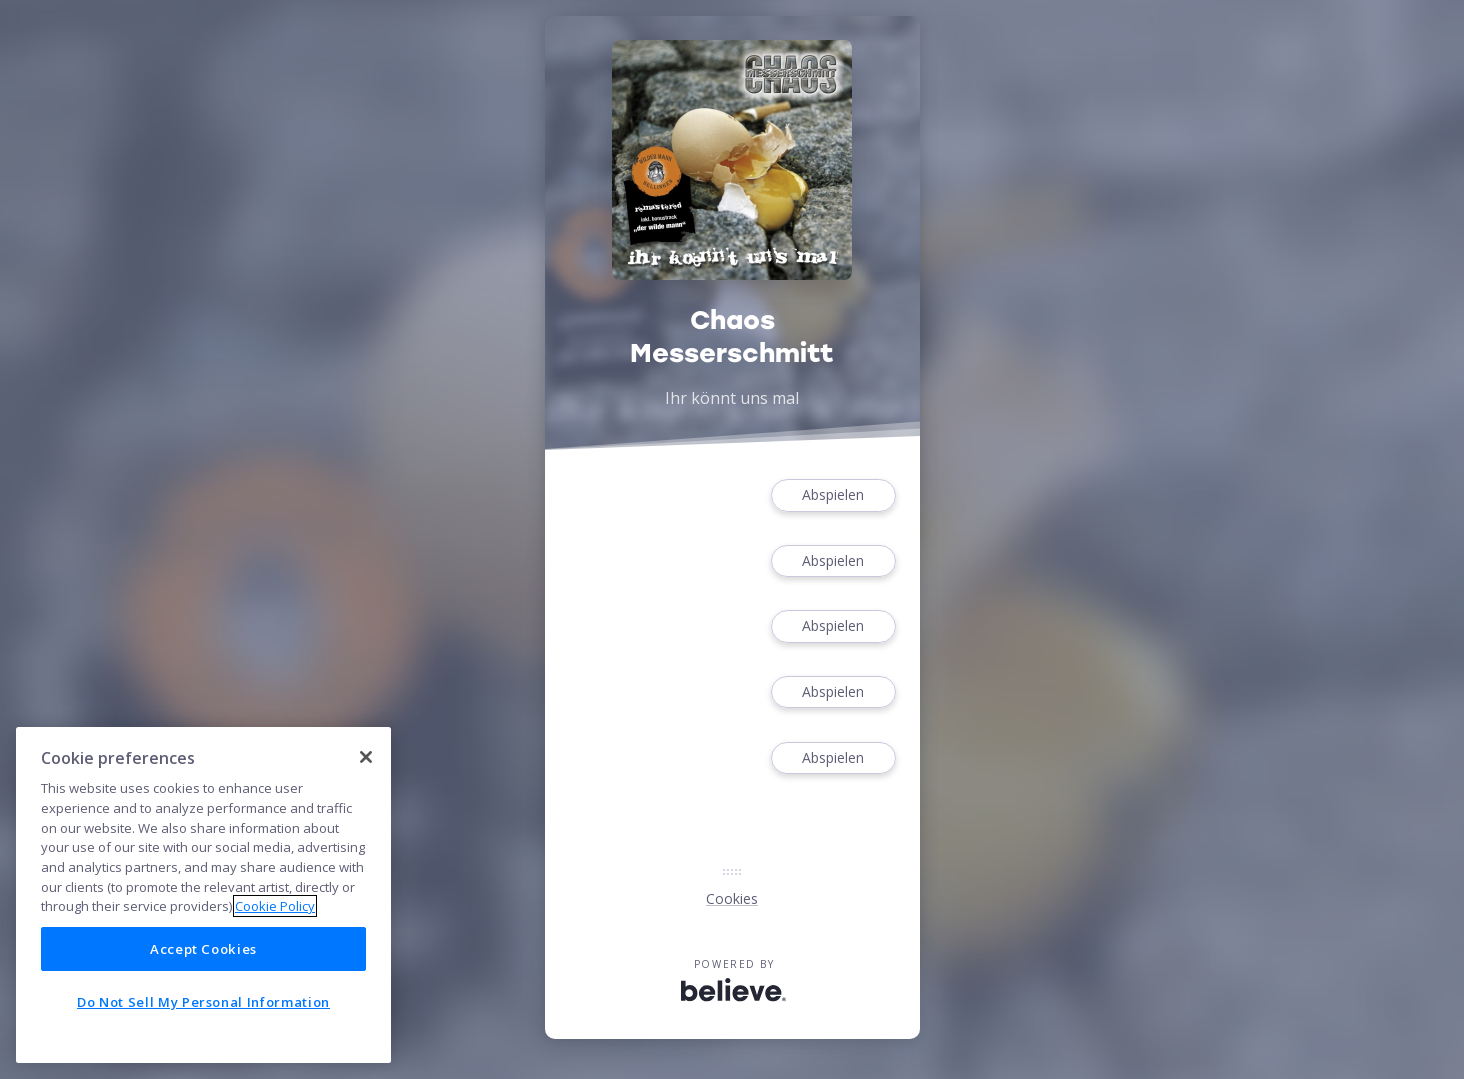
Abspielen (833, 495)
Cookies (732, 898)
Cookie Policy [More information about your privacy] (275, 906)
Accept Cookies (203, 949)
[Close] (366, 757)
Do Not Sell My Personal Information (203, 1002)
